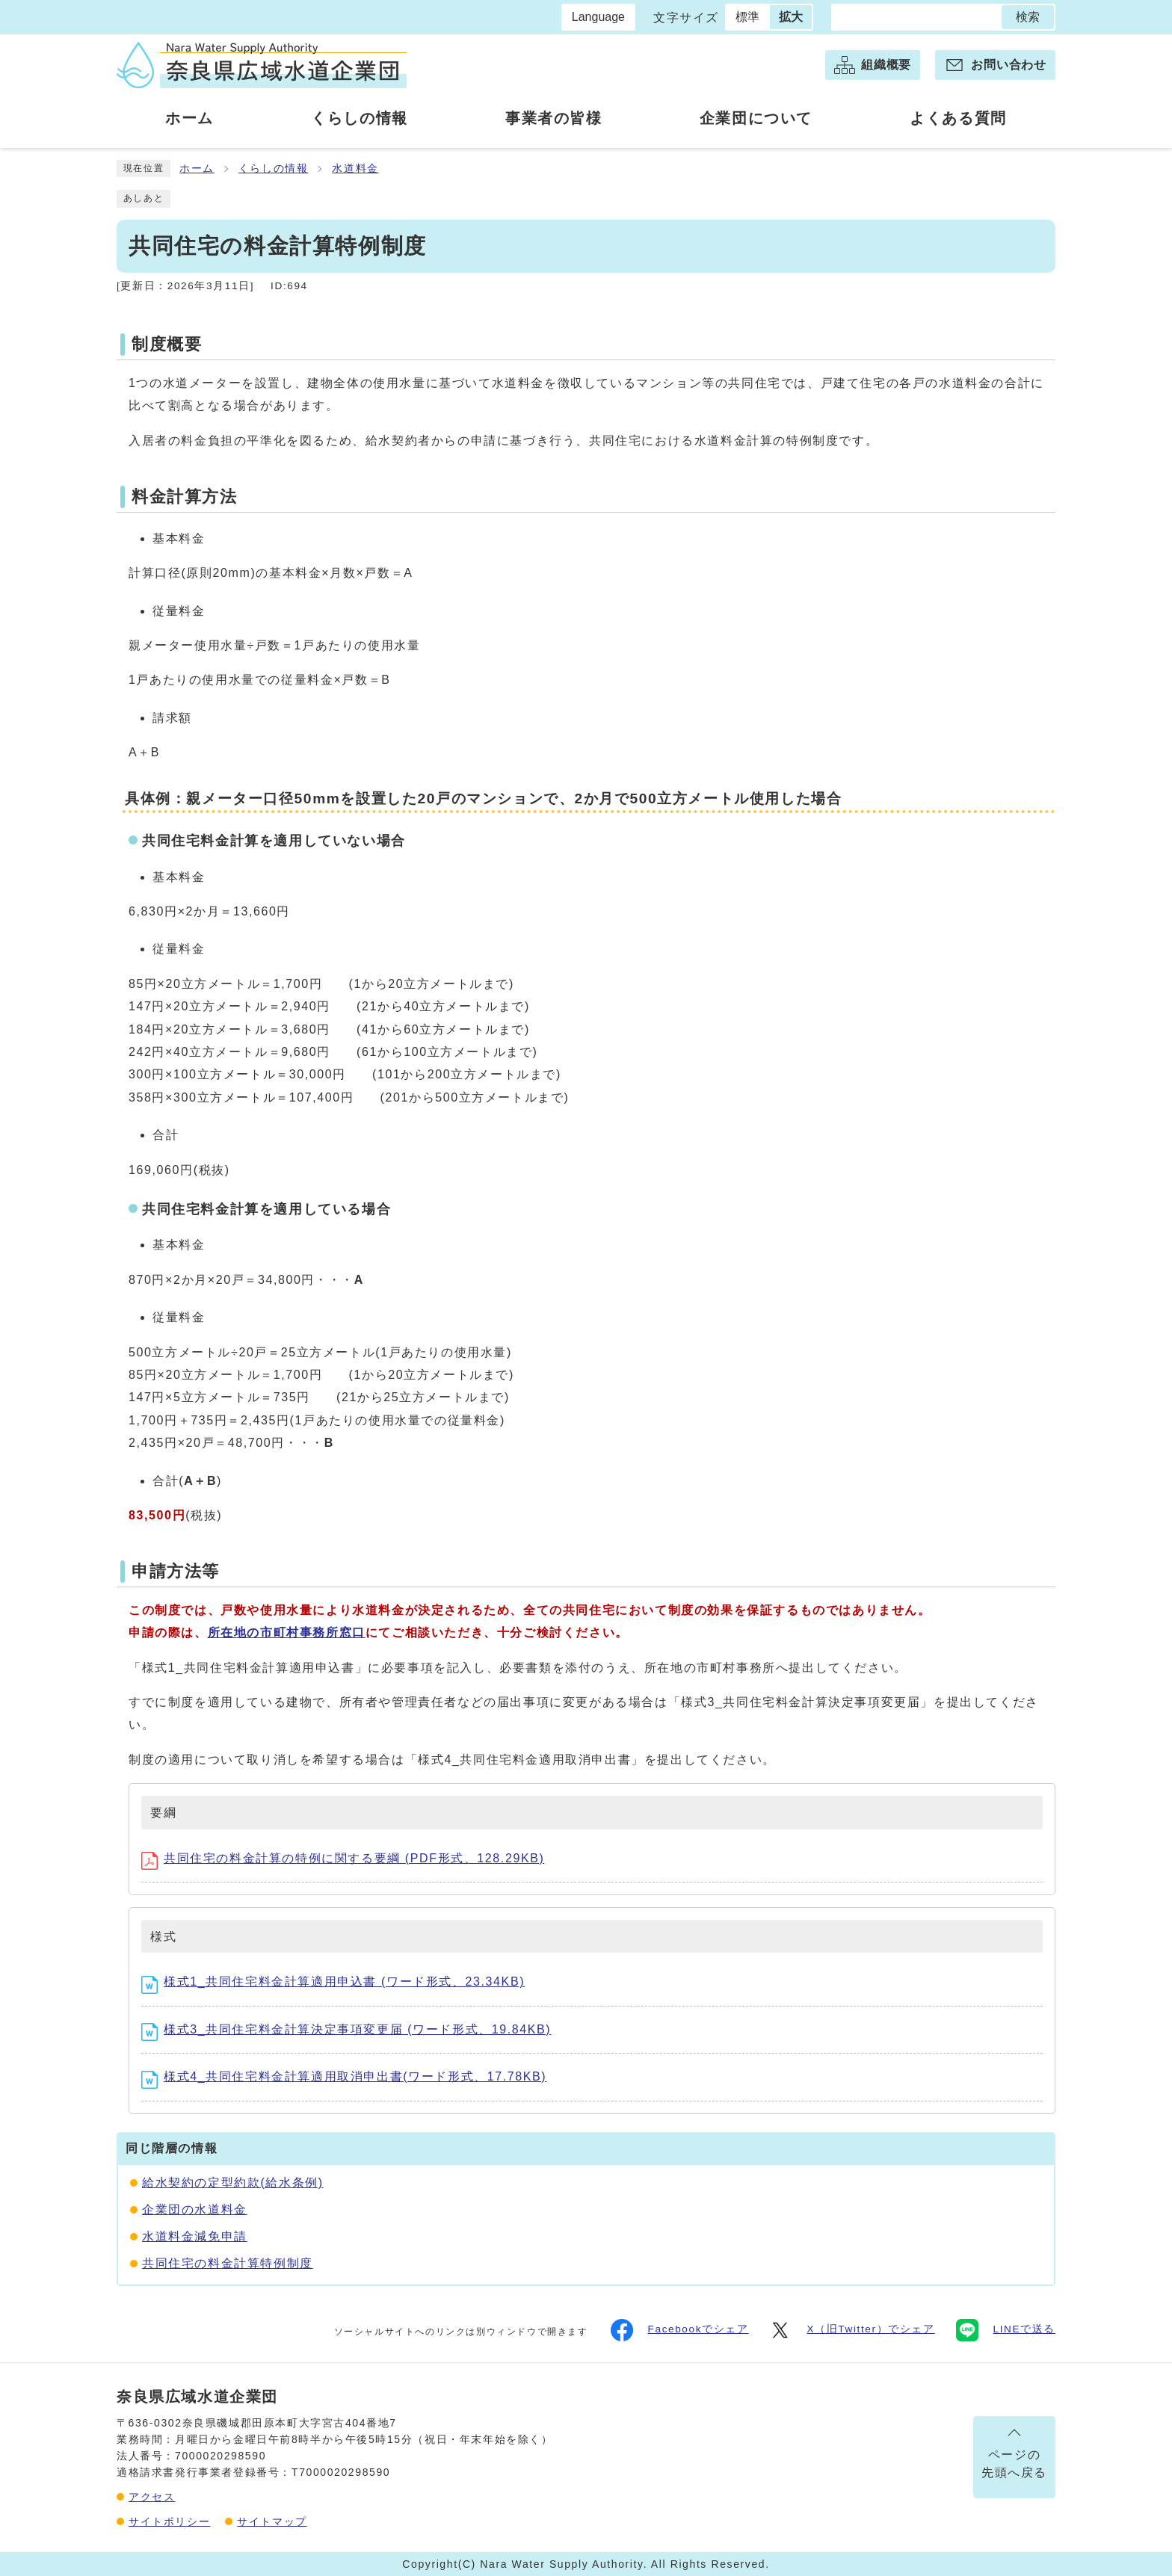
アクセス (152, 2497)
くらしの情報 (273, 168)
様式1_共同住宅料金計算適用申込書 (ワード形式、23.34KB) (333, 1981)
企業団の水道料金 (194, 2209)
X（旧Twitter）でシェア (851, 2330)
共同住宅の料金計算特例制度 (227, 2263)
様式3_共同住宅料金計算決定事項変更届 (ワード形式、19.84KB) (346, 2029)
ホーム (197, 168)
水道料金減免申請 (194, 2236)
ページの (1014, 2466)
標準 (747, 16)
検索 (1028, 16)
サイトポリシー (169, 2521)
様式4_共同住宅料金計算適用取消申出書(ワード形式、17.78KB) (343, 2076)
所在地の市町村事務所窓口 (287, 1632)
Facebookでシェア (680, 2330)
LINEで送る (1005, 2330)
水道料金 (355, 168)
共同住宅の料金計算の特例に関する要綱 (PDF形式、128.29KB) (342, 1858)
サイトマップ (272, 2521)
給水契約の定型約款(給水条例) (233, 2182)
